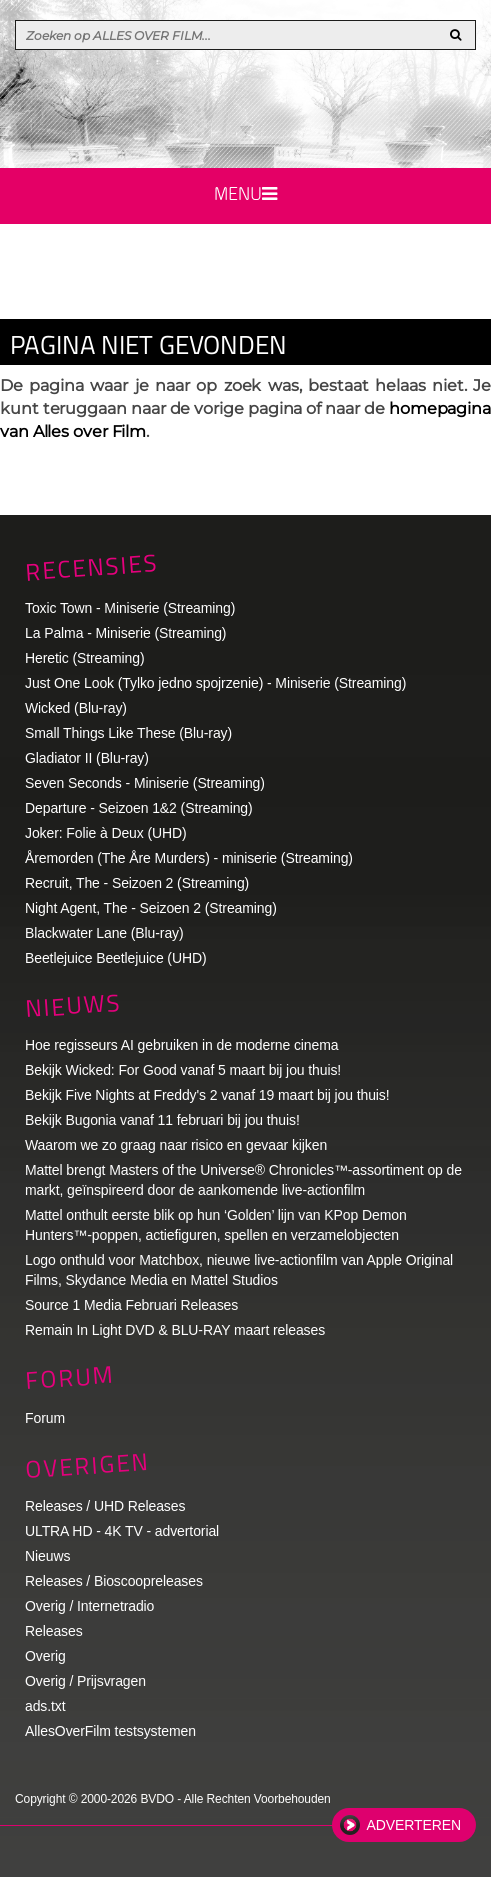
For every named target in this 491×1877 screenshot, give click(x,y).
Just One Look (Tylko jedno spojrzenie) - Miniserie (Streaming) (215, 683)
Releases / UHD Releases (105, 1506)
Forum (45, 1418)
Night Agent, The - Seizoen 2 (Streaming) (151, 908)
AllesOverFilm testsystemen (110, 1731)
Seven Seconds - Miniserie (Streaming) (145, 783)
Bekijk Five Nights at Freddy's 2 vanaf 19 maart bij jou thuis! (207, 1095)
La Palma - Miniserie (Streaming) (125, 633)
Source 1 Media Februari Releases (131, 1305)
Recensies (91, 566)
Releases (54, 1631)
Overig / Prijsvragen (85, 1681)
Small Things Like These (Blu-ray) (128, 733)
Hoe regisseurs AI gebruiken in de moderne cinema (182, 1045)
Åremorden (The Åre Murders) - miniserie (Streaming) (189, 858)
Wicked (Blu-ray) (76, 708)
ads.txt (45, 1706)
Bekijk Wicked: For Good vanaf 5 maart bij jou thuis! (183, 1070)
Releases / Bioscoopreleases (114, 1581)
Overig (45, 1656)
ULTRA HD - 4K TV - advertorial (122, 1531)
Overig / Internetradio (89, 1606)
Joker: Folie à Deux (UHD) (106, 833)
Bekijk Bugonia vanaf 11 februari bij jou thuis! (162, 1120)
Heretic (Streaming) (84, 658)
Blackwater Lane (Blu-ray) (104, 933)
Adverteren (414, 1825)
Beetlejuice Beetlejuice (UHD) (116, 958)
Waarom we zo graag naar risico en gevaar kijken (176, 1145)
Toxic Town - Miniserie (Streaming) (130, 608)
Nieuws (73, 1004)
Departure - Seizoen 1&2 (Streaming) (139, 808)
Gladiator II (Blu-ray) (87, 758)
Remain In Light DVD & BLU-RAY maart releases (175, 1330)
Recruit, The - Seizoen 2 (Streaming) (137, 883)
